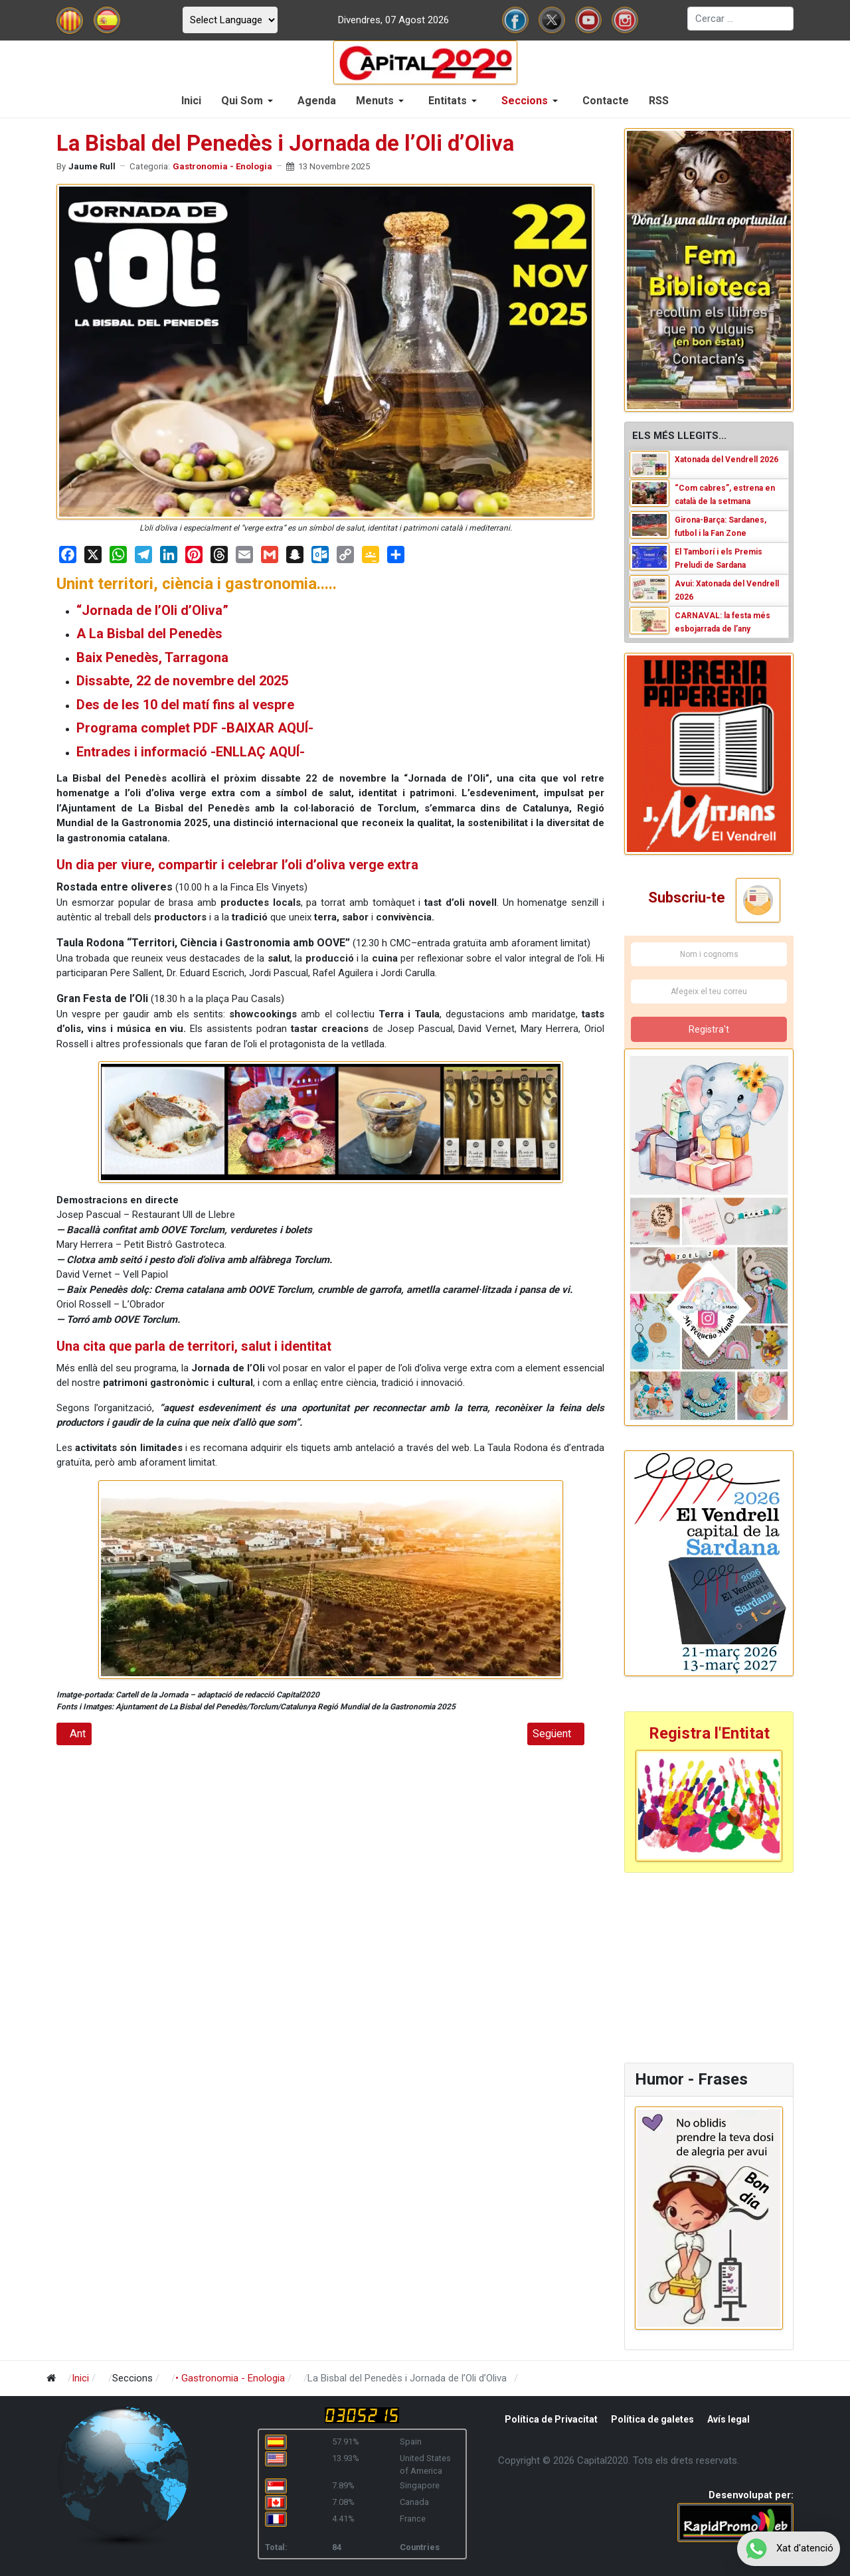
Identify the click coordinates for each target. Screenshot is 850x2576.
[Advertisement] (707, 1966)
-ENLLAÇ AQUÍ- (258, 752)
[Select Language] (230, 20)
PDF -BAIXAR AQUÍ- (253, 728)
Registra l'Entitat (709, 1733)
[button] (249, 101)
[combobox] (740, 19)
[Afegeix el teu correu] (709, 991)
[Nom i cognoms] (709, 954)
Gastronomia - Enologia (222, 166)
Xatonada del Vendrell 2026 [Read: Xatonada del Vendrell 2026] (726, 459)
